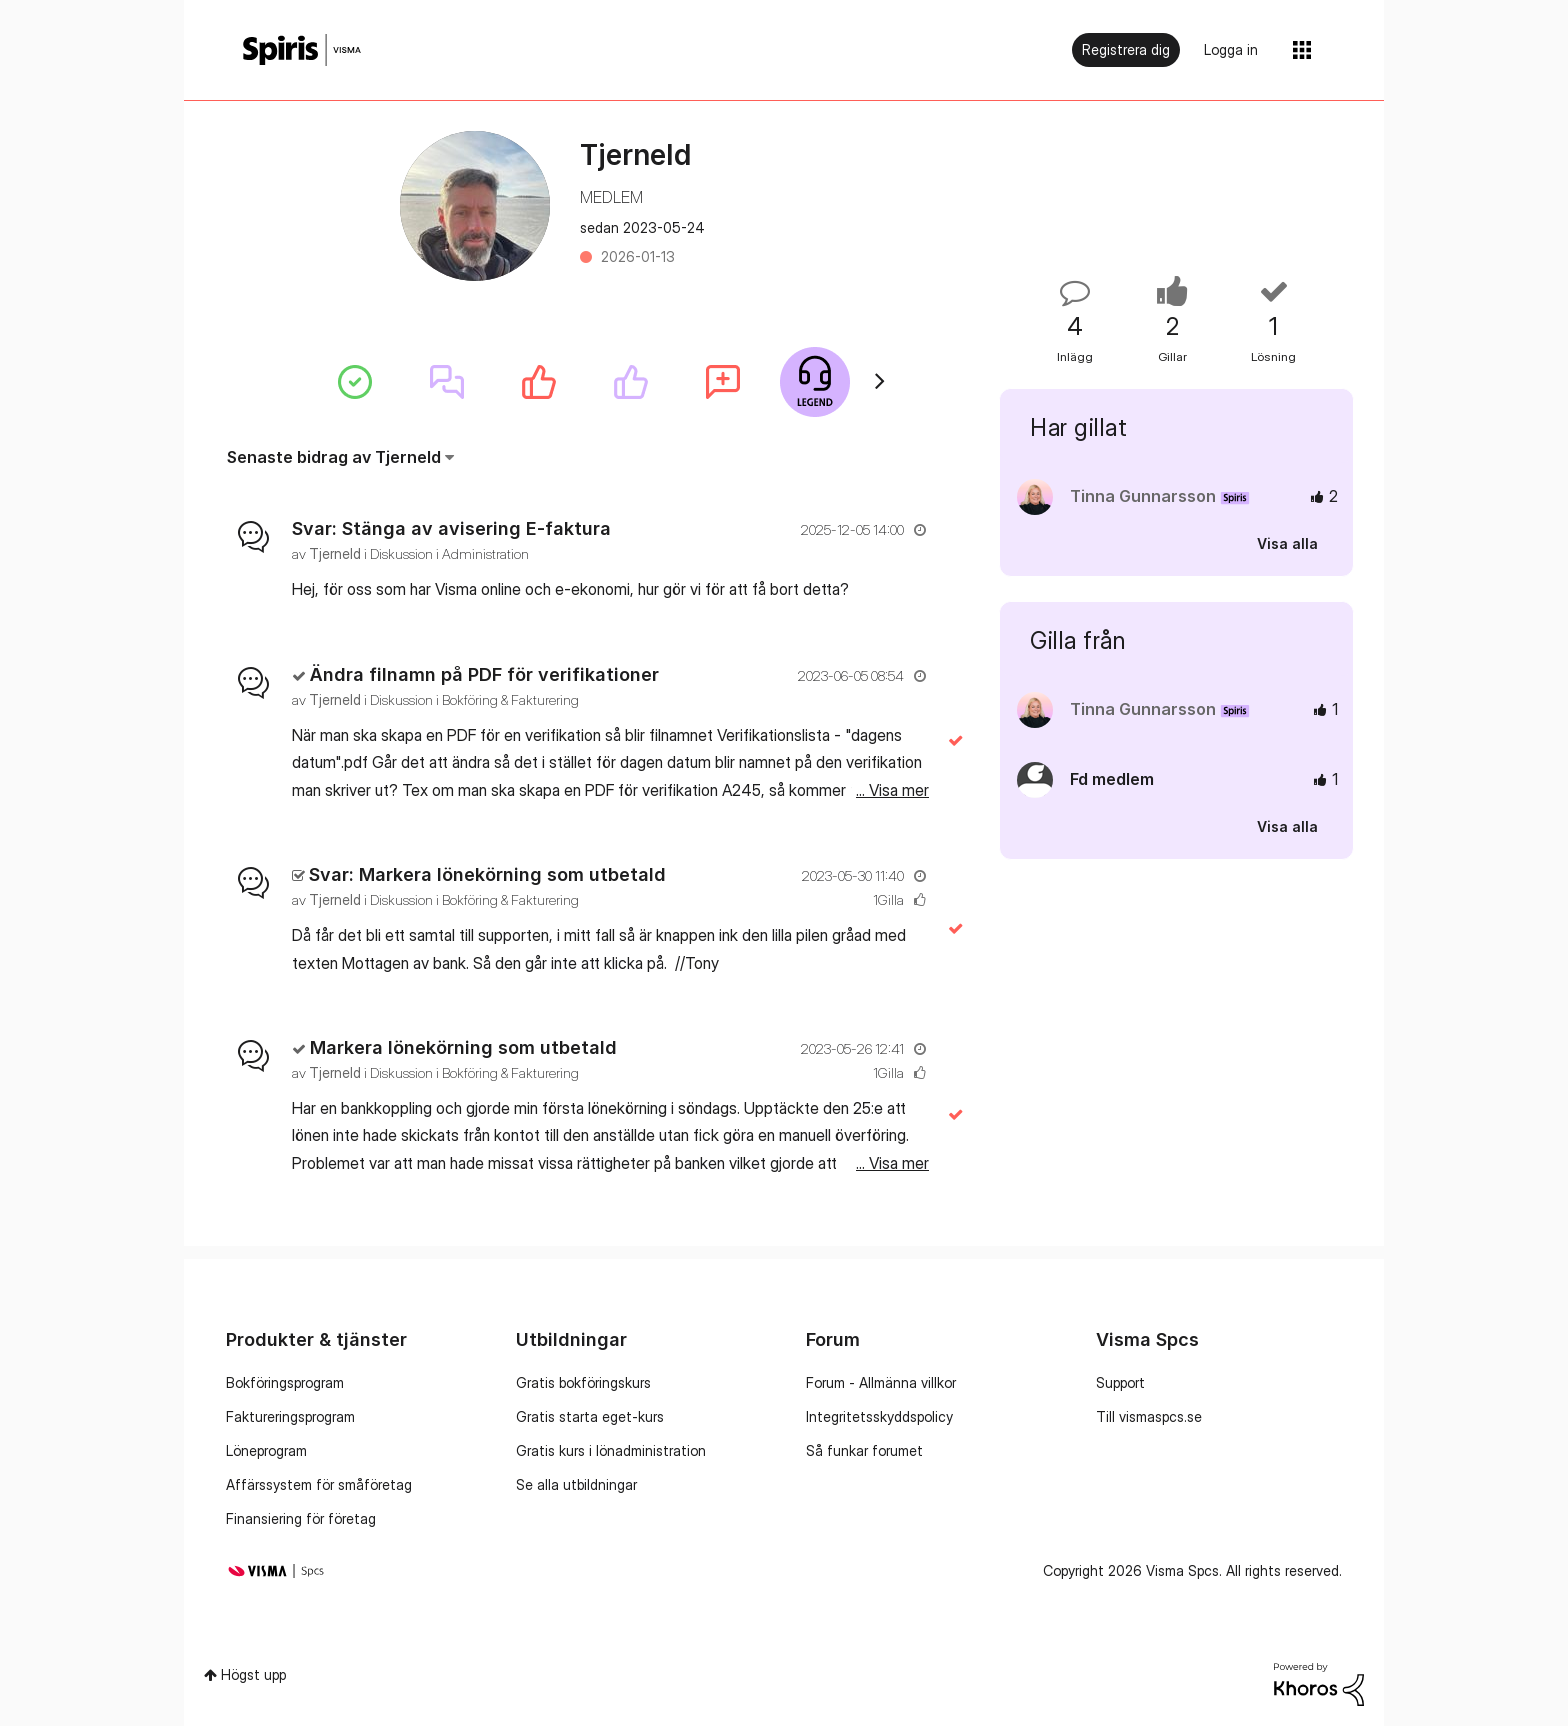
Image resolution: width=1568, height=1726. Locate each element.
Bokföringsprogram (285, 1382)
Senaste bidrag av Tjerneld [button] (334, 457)
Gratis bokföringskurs (583, 1382)
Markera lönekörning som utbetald (463, 1047)
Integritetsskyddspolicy (879, 1416)
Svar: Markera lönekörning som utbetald (487, 874)
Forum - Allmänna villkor (881, 1382)
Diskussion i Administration (449, 553)
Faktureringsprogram (290, 1416)
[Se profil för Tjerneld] (335, 553)
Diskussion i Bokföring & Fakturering (474, 699)
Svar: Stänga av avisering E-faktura (451, 528)
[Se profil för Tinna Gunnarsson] (1143, 496)
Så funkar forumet (864, 1450)
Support (1120, 1382)
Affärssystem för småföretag (319, 1484)
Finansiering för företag (301, 1518)
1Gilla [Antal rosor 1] (888, 899)
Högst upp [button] (253, 1674)
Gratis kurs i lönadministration (611, 1450)
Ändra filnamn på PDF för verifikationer (484, 674)
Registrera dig (1126, 49)
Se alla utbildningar (576, 1484)
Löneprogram (266, 1450)
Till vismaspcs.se (1149, 1416)
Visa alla (1287, 543)
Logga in (1231, 49)
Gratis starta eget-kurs (590, 1416)
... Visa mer (892, 589)
